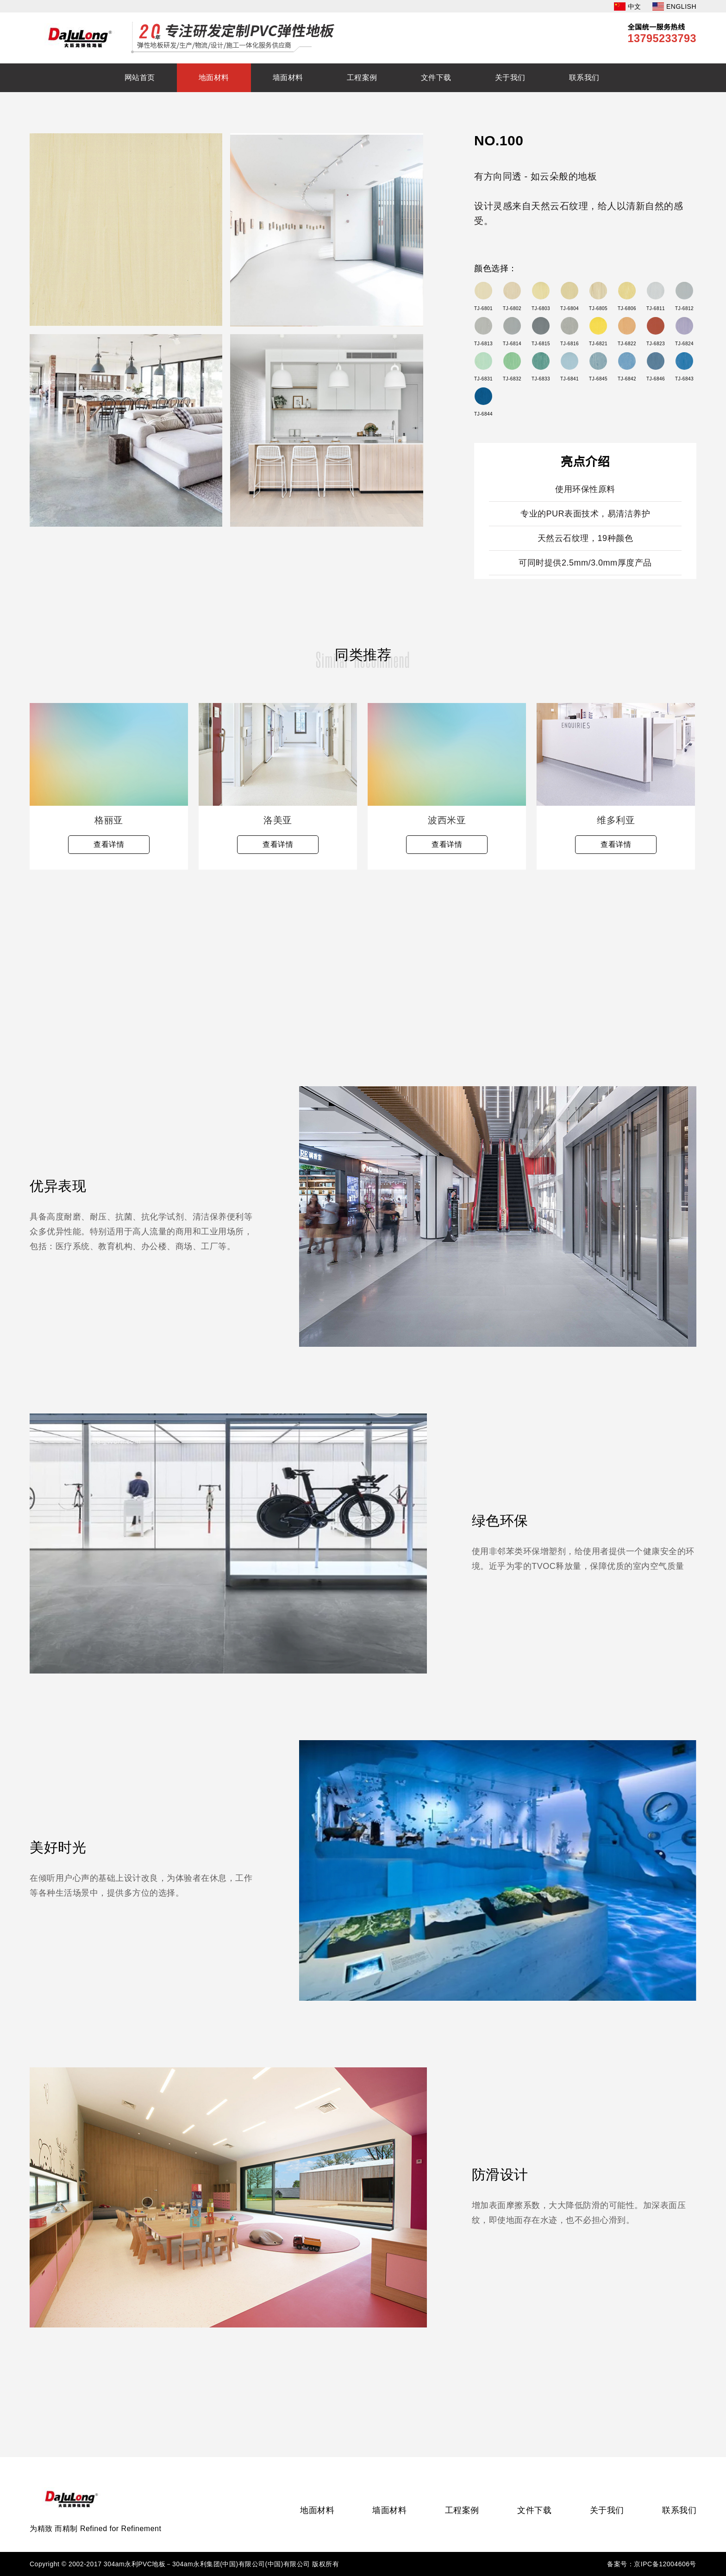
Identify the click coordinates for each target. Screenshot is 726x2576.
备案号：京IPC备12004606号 (651, 2564)
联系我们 (584, 77)
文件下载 (436, 77)
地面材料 (214, 77)
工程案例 (362, 77)
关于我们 (510, 77)
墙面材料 (288, 77)
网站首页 (140, 77)
